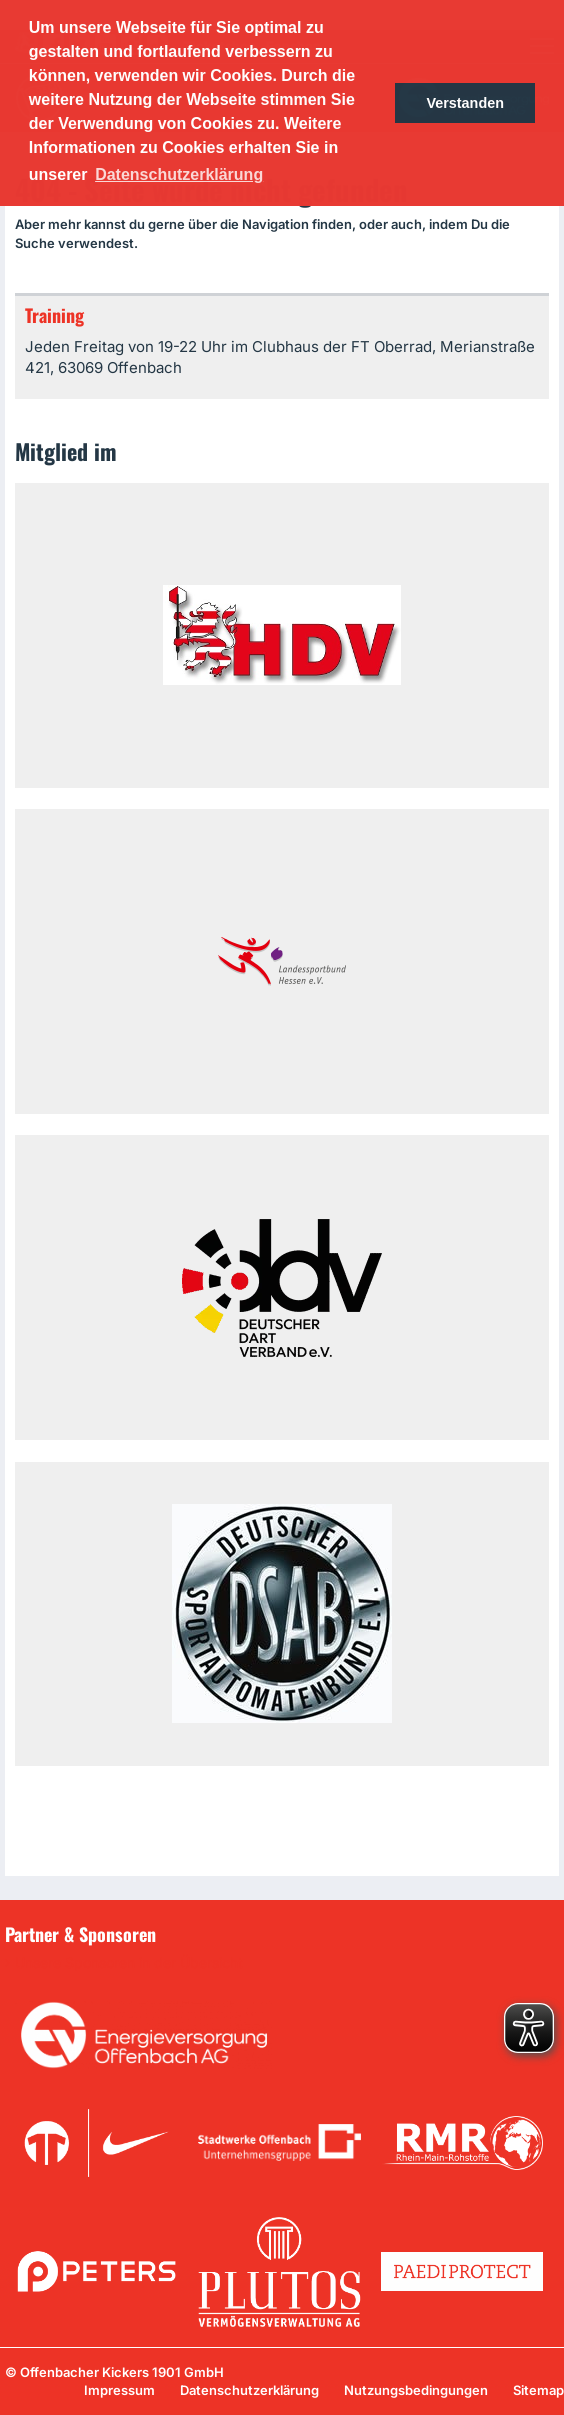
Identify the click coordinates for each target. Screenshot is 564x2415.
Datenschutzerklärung (249, 2390)
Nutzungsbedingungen (416, 2390)
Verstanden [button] (465, 103)
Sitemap (538, 2390)
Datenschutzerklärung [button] (179, 174)
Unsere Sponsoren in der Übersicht (129, 1963)
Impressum (119, 2390)
